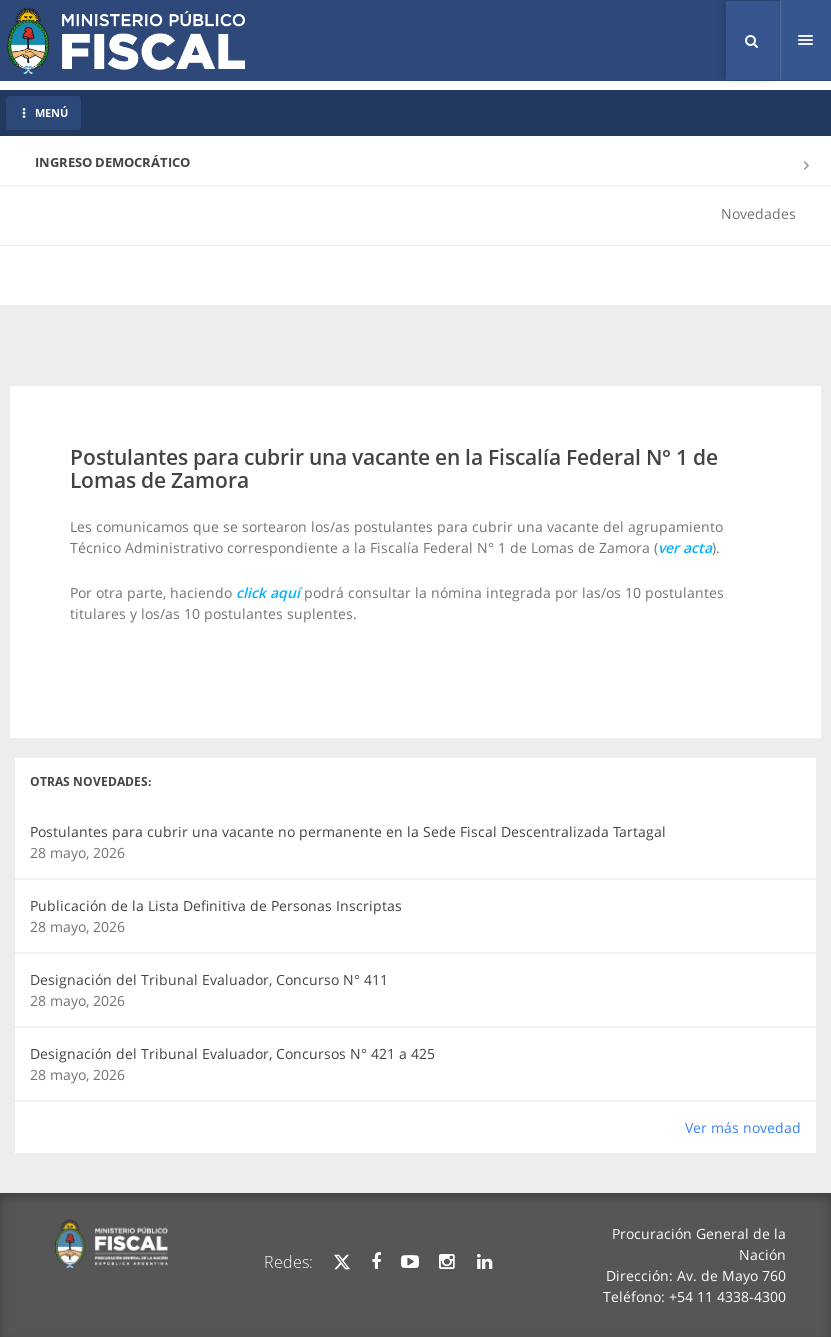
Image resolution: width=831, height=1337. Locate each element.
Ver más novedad (743, 1127)
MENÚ (43, 112)
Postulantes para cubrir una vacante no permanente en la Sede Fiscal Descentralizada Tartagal (348, 831)
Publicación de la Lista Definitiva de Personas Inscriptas (216, 905)
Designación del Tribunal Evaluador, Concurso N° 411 (209, 979)
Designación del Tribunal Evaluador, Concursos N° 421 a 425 (232, 1053)
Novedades (758, 213)
